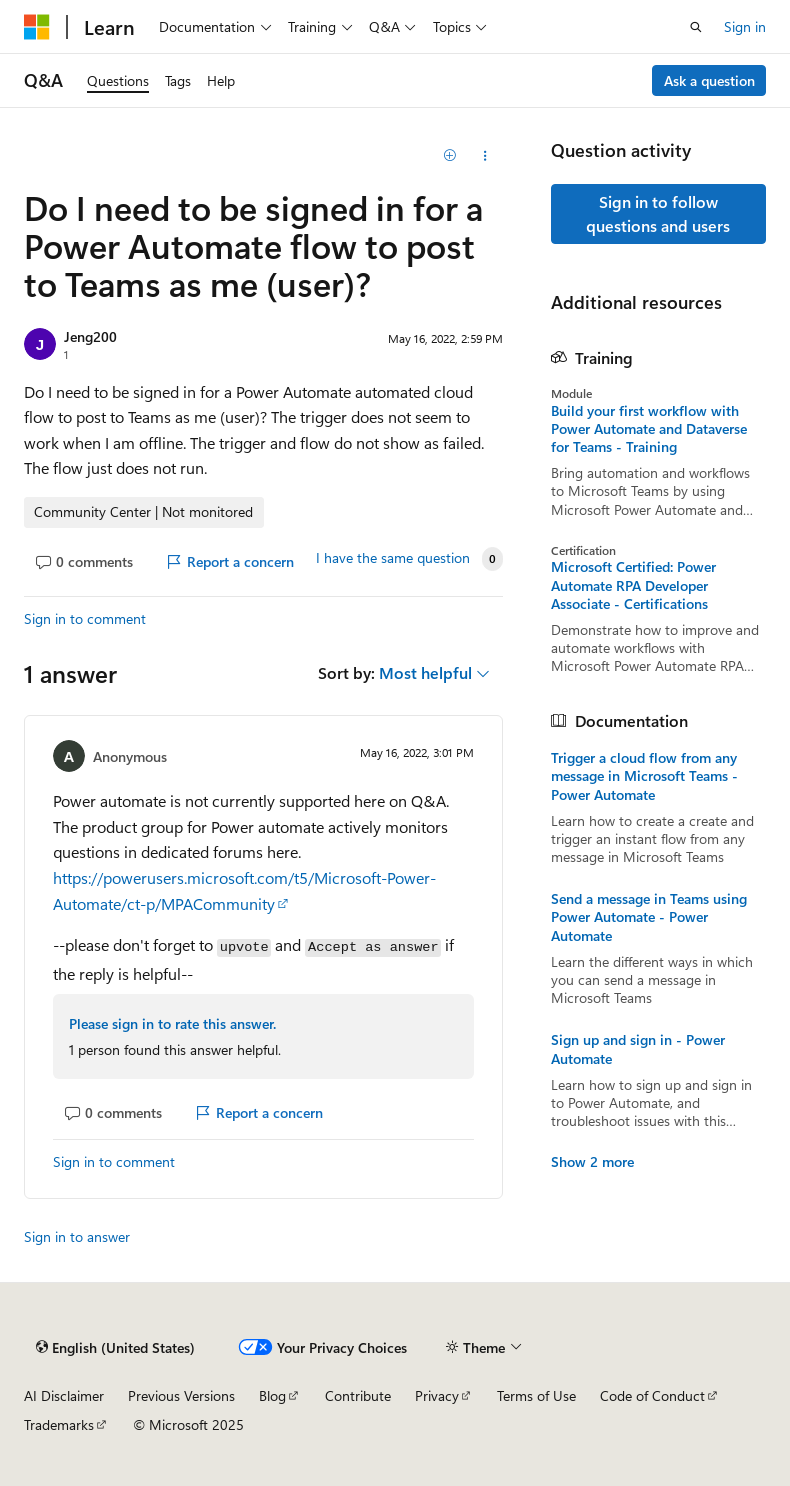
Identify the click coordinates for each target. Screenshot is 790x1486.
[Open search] (696, 27)
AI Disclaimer (64, 1395)
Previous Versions (181, 1395)
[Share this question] (484, 156)
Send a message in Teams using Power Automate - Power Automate (649, 917)
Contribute (358, 1395)
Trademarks (59, 1424)
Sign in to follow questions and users (658, 213)
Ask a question (709, 80)
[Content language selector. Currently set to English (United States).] (115, 1347)
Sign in (745, 26)
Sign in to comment (85, 618)
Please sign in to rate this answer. (172, 1023)
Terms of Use (536, 1395)
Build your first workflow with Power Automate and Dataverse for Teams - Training (649, 429)
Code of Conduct (652, 1395)
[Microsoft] (37, 27)
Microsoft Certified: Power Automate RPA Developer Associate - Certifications (633, 585)
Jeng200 (90, 336)
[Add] (449, 156)
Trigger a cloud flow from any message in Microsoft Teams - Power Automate (644, 776)
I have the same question (393, 558)
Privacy (437, 1395)
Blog (272, 1395)
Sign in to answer (77, 1236)
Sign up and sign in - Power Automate (638, 1049)
